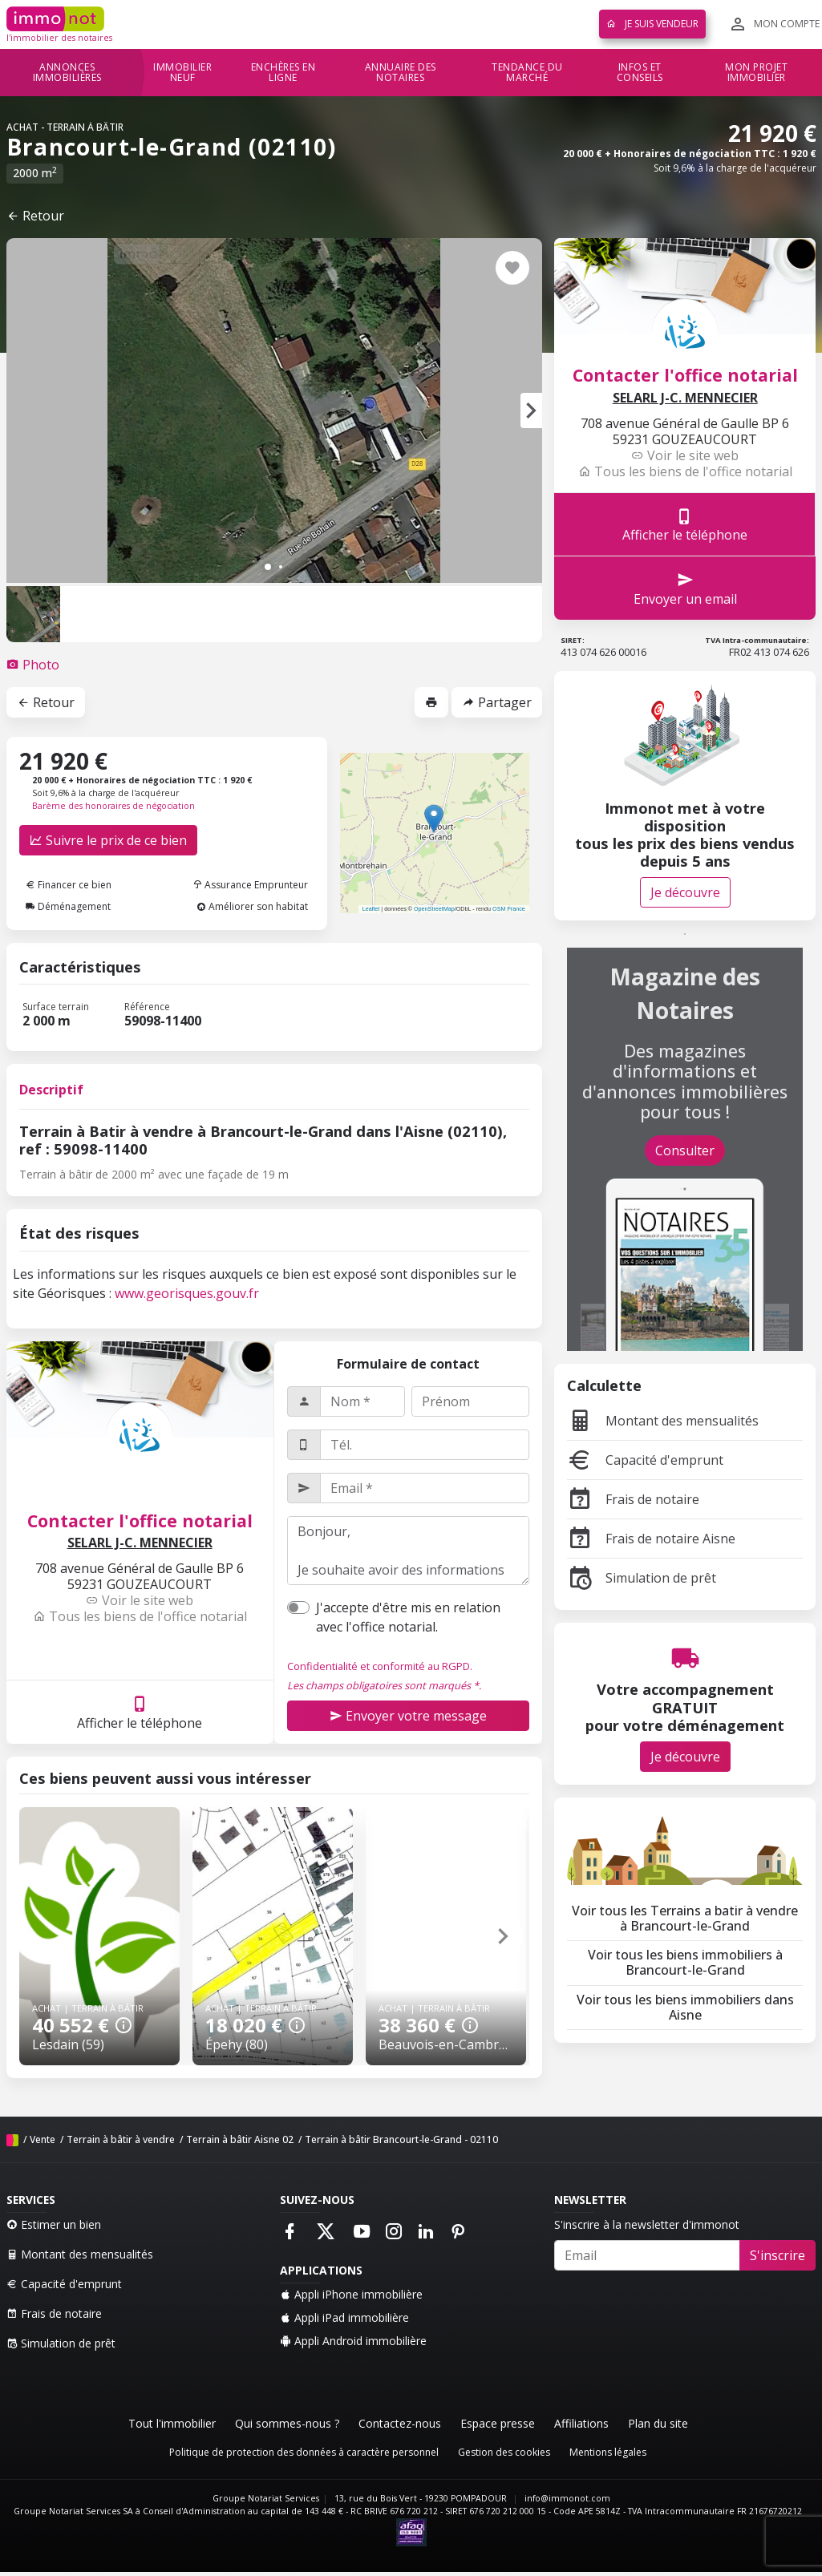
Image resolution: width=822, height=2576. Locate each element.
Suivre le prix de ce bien (108, 840)
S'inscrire (777, 2255)
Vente (42, 2139)
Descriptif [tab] (51, 1089)
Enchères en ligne (283, 72)
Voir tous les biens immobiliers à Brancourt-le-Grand (685, 1962)
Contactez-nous (399, 2423)
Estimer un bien (53, 2224)
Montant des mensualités (663, 1420)
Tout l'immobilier (172, 2423)
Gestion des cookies (504, 2452)
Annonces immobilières (67, 72)
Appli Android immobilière (353, 2340)
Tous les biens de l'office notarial (140, 1616)
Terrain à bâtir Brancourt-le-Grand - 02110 (401, 2139)
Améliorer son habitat (252, 906)
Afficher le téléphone (139, 1712)
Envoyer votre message (408, 1716)
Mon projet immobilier (756, 72)
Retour (35, 215)
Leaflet (371, 908)
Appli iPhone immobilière (351, 2294)
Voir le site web (139, 1600)
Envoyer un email (685, 588)
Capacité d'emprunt (645, 1460)
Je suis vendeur (652, 23)
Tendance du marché (527, 72)
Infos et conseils (640, 72)
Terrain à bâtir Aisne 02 (240, 2139)
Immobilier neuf (182, 72)
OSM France (508, 908)
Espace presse (497, 2423)
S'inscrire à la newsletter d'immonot (646, 2224)
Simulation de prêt (641, 1578)
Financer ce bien (68, 885)
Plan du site (658, 2423)
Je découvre (685, 892)
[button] (531, 410)
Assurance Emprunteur (250, 885)
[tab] (32, 664)
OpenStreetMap (434, 908)
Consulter (685, 1150)
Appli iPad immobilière (344, 2317)
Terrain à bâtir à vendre (121, 2139)
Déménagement (68, 906)
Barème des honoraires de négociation (113, 805)
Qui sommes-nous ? (287, 2423)
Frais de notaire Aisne (651, 1538)
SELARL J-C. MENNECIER (140, 1543)
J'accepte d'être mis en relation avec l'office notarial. (408, 1617)
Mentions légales (607, 2452)
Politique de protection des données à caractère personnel (304, 2452)
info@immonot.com (567, 2498)
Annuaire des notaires (400, 72)
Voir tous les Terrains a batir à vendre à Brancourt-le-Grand (685, 1918)
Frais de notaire (633, 1499)
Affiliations (581, 2423)
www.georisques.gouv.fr (187, 1293)
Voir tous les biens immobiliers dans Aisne (685, 2007)
